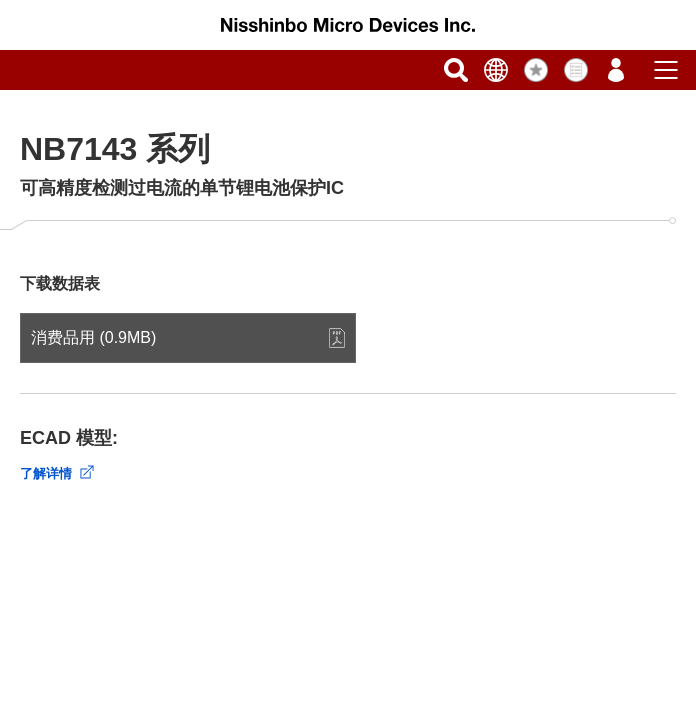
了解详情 (46, 473)
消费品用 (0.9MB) (93, 337)
